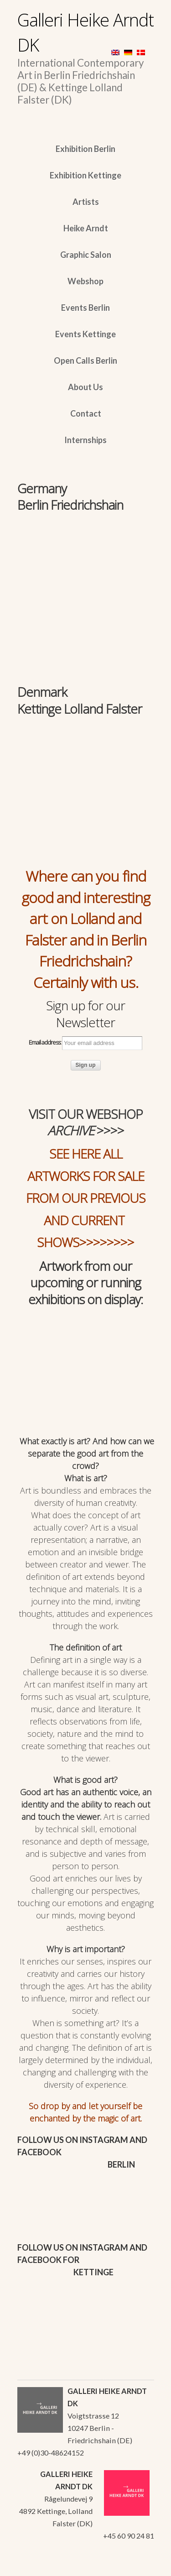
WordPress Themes (137, 2566)
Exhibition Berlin (85, 149)
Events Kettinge (85, 334)
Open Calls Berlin (85, 360)
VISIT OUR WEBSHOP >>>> (86, 1122)
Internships (85, 440)
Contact (85, 413)
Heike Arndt (85, 228)
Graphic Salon (85, 255)
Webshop (85, 281)
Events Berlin (85, 308)
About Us (85, 387)
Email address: (85, 1043)
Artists (86, 202)
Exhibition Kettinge (85, 175)
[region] (85, 558)
